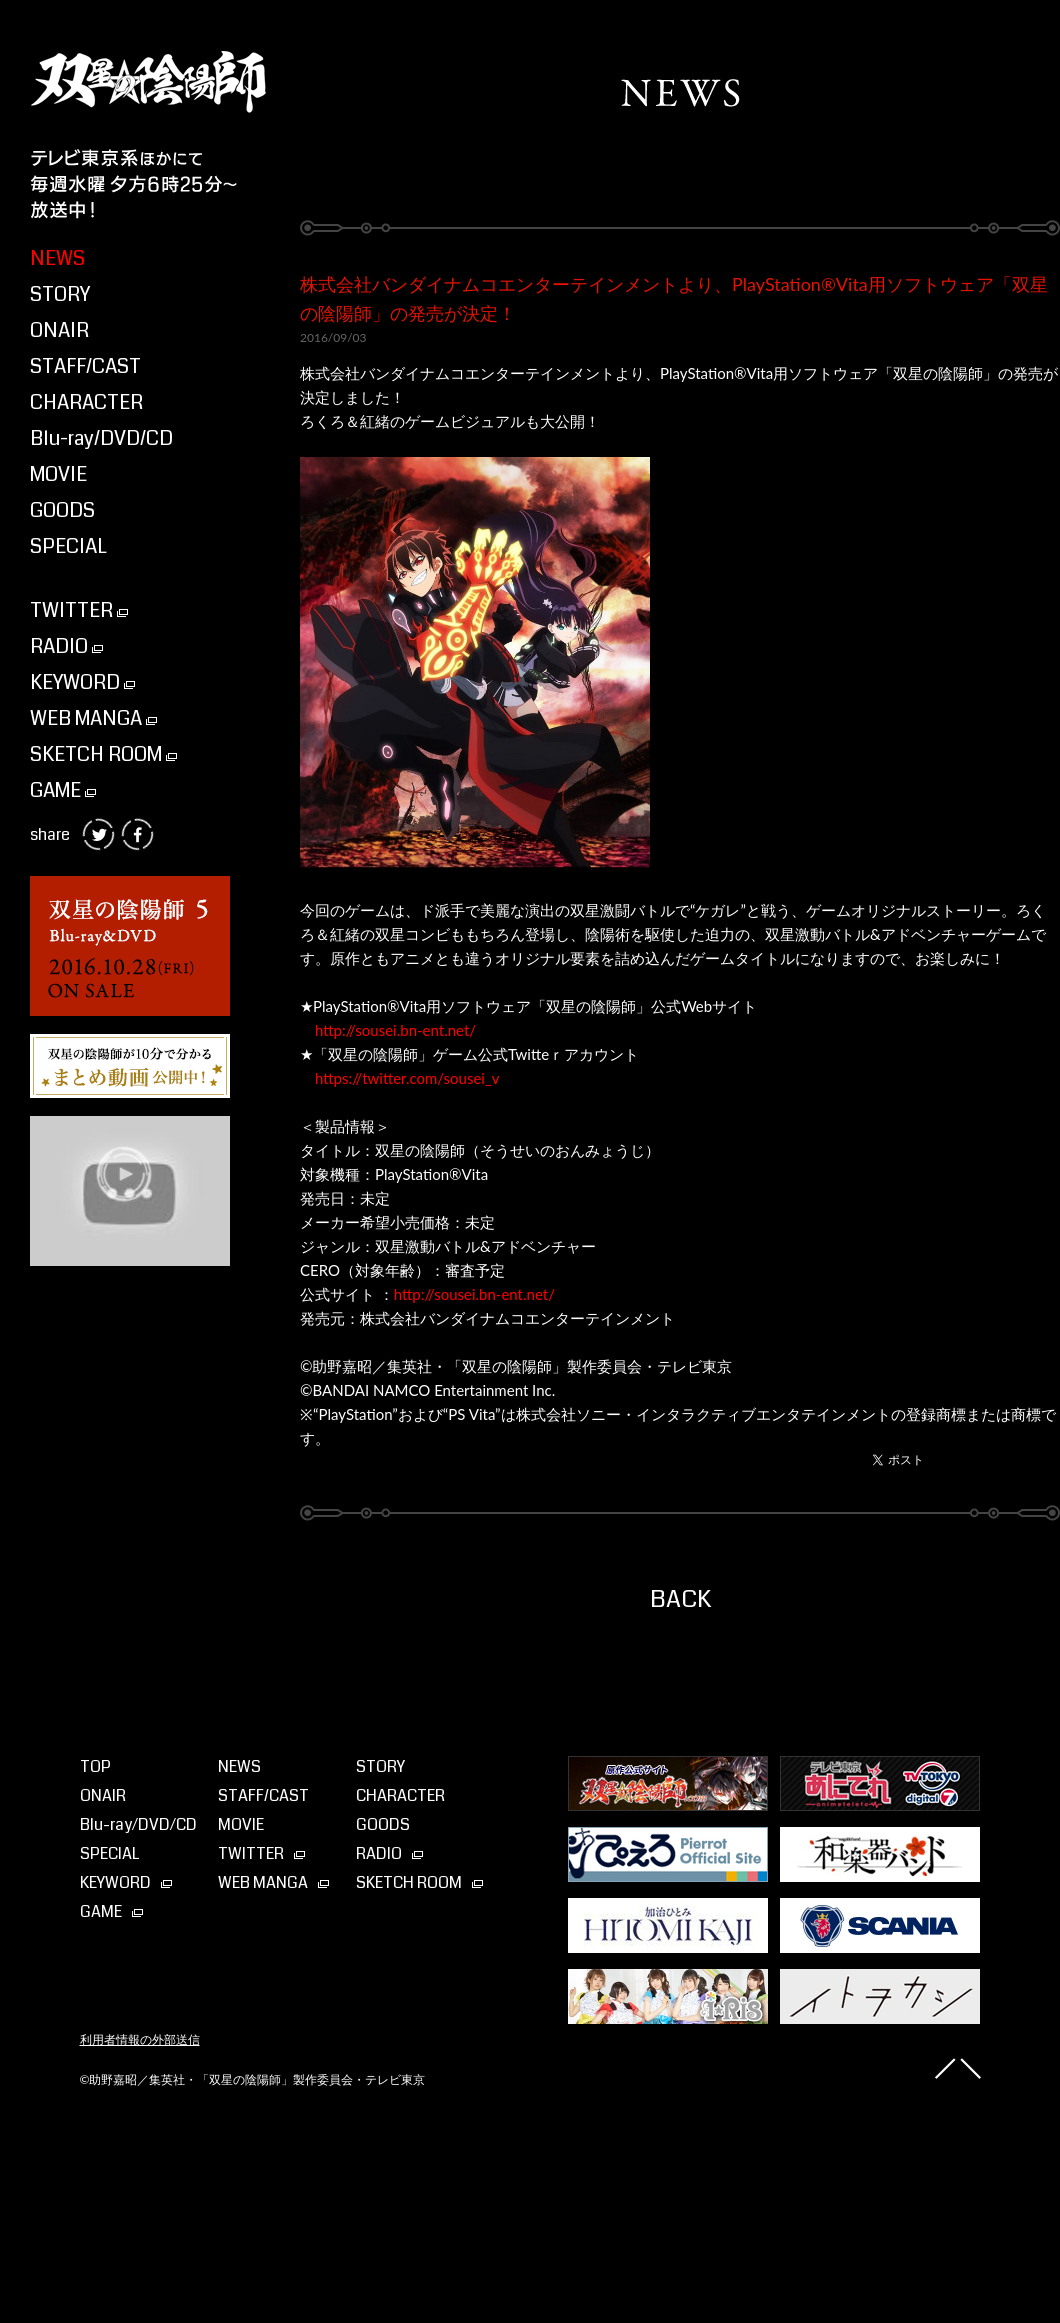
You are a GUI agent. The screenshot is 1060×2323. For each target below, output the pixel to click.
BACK (680, 1599)
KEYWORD (82, 682)
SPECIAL (68, 546)
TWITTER (79, 610)
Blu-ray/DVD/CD (101, 438)
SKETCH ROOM (103, 754)
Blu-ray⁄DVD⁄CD (138, 1824)
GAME (63, 790)
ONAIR (59, 330)
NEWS (57, 258)
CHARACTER (86, 402)
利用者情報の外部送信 (140, 2040)
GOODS (62, 510)
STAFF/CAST (85, 366)
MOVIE (58, 474)
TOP (95, 1766)
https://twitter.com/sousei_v (407, 1078)
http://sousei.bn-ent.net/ (395, 1030)
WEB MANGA (93, 718)
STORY (60, 294)
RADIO (66, 646)
